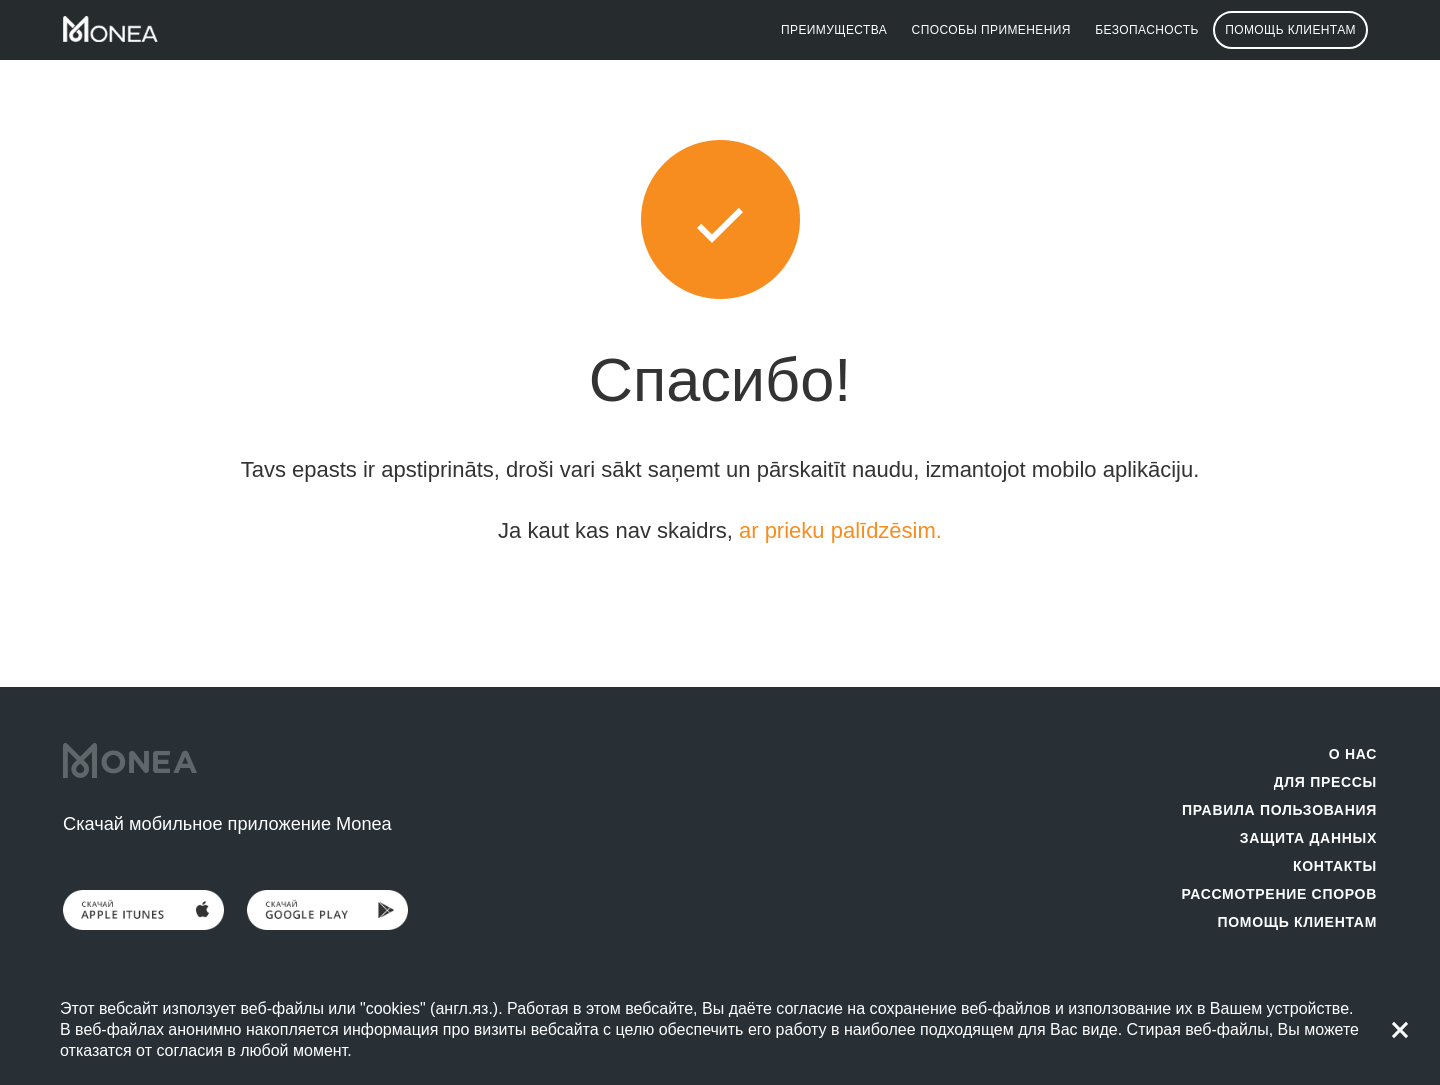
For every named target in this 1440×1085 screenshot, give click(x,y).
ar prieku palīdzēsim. (840, 530)
